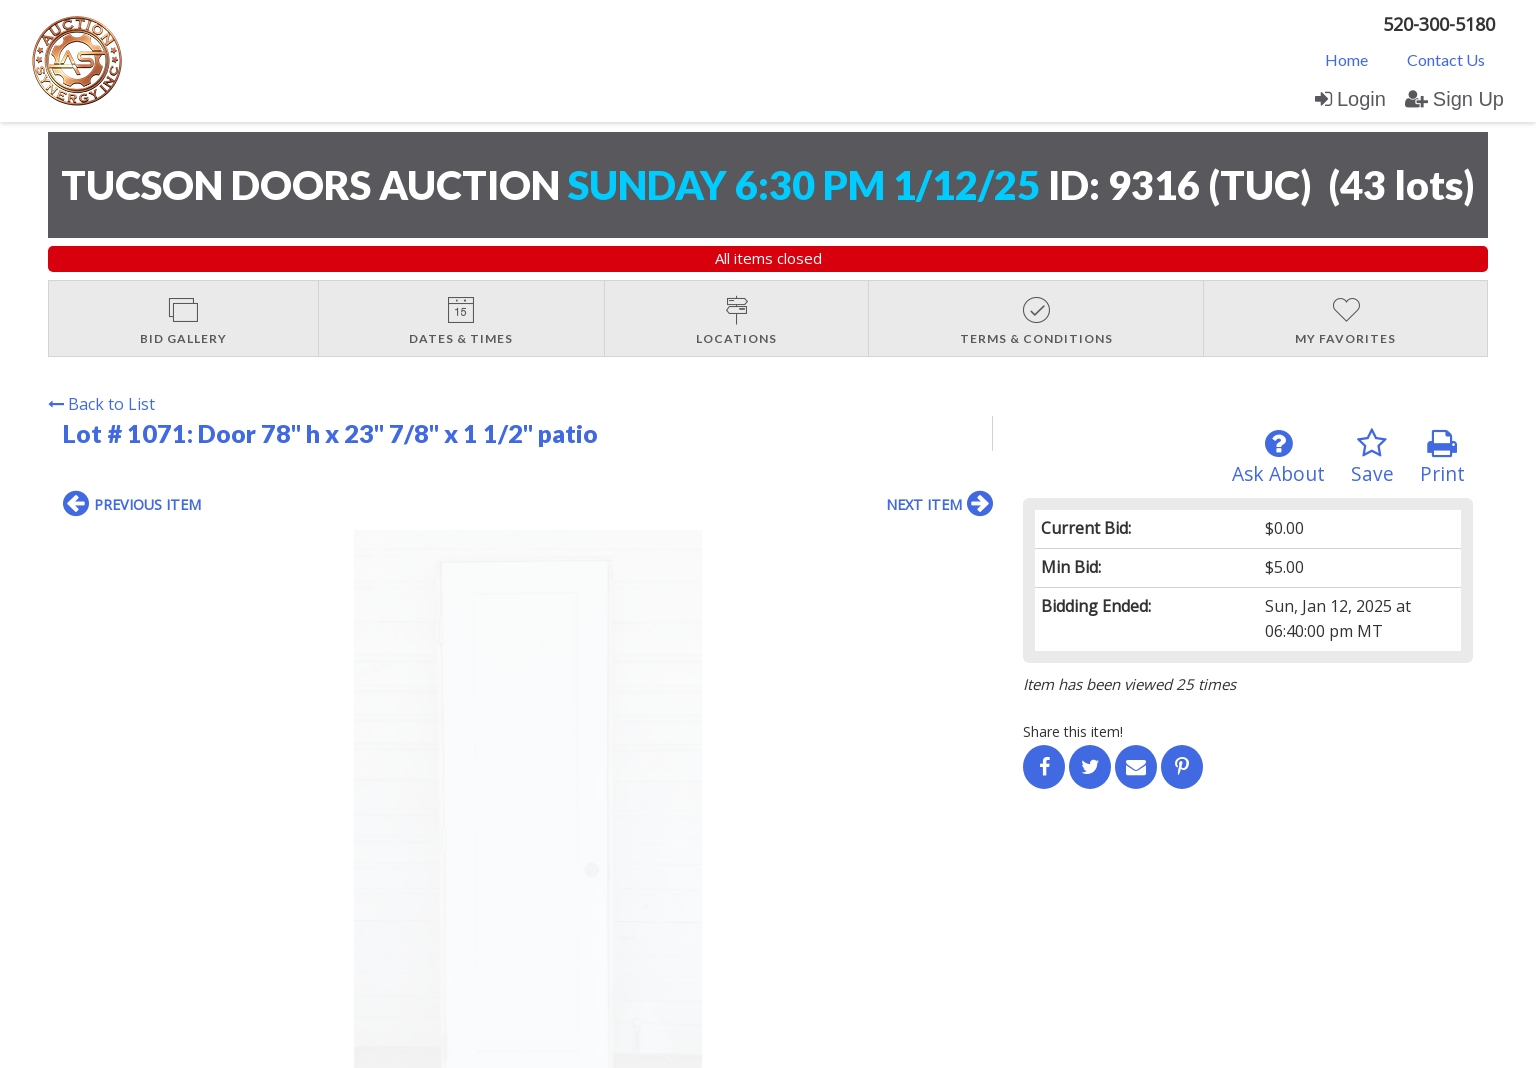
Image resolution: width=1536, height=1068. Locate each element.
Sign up (279, 877)
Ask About (1278, 457)
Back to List (101, 404)
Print (1442, 457)
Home (1346, 59)
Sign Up (1454, 99)
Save (1372, 457)
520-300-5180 (1439, 24)
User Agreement (371, 877)
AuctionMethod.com (814, 1046)
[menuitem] (1346, 59)
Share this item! (1073, 731)
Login (1350, 99)
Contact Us (1446, 59)
